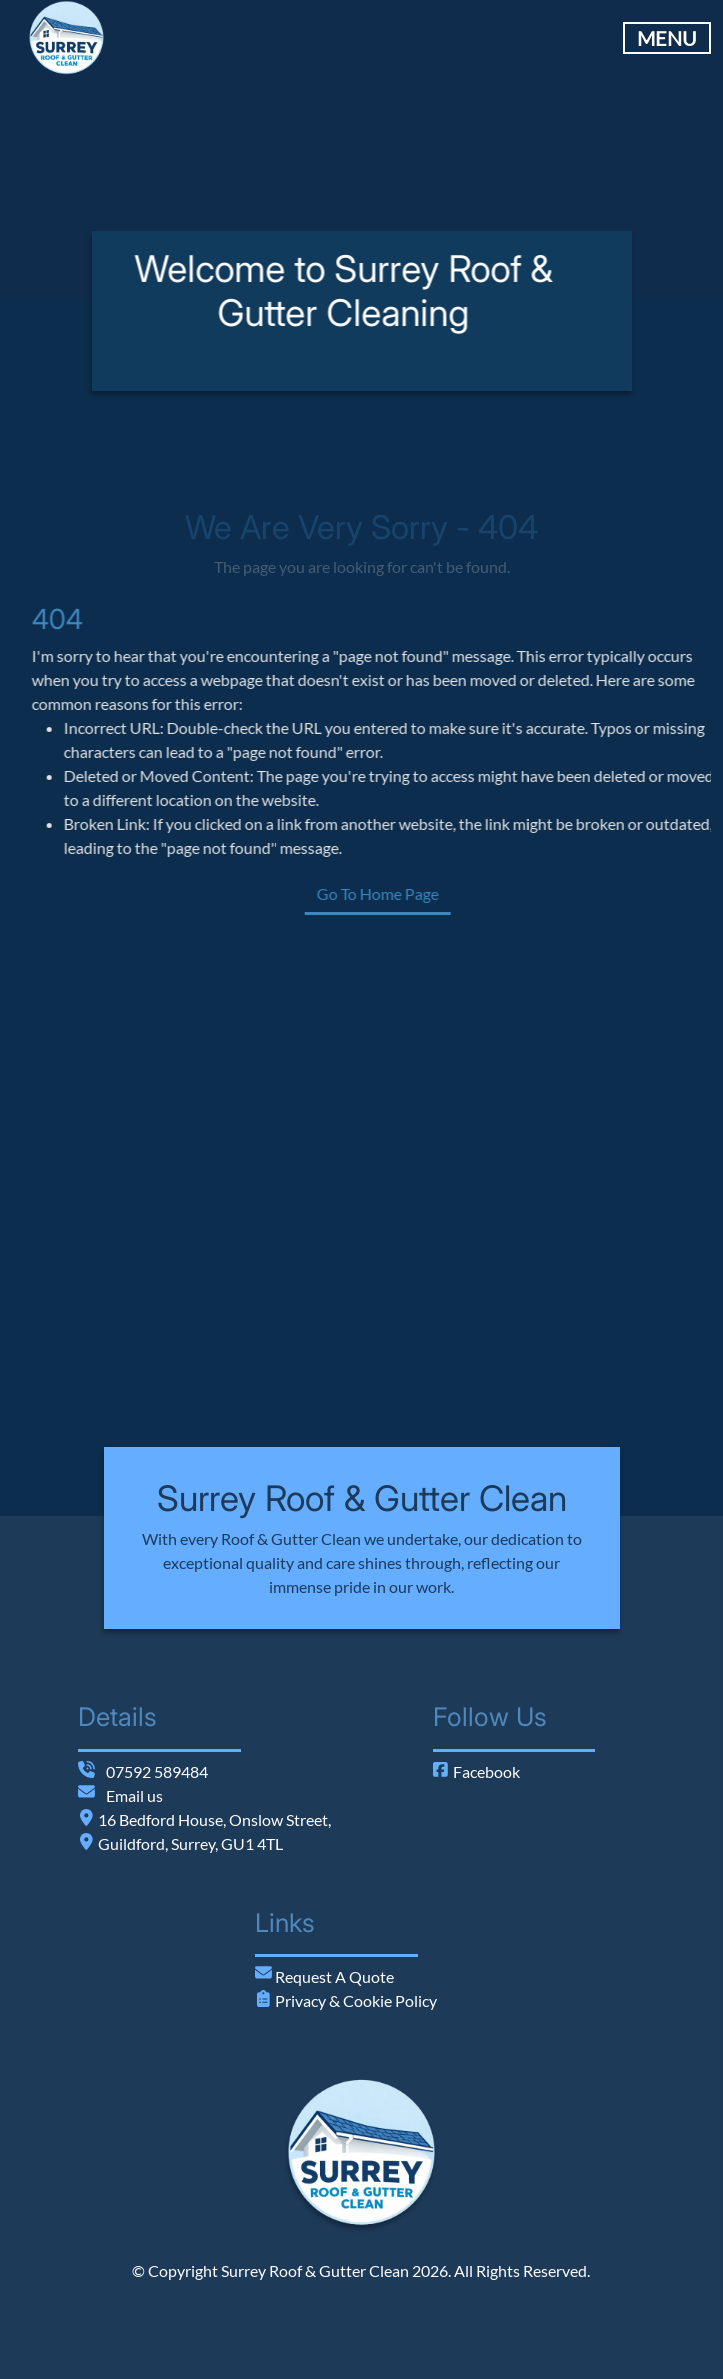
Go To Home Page (453, 893)
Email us (134, 1795)
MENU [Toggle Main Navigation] (667, 38)
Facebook (476, 1771)
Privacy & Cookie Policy (354, 2000)
